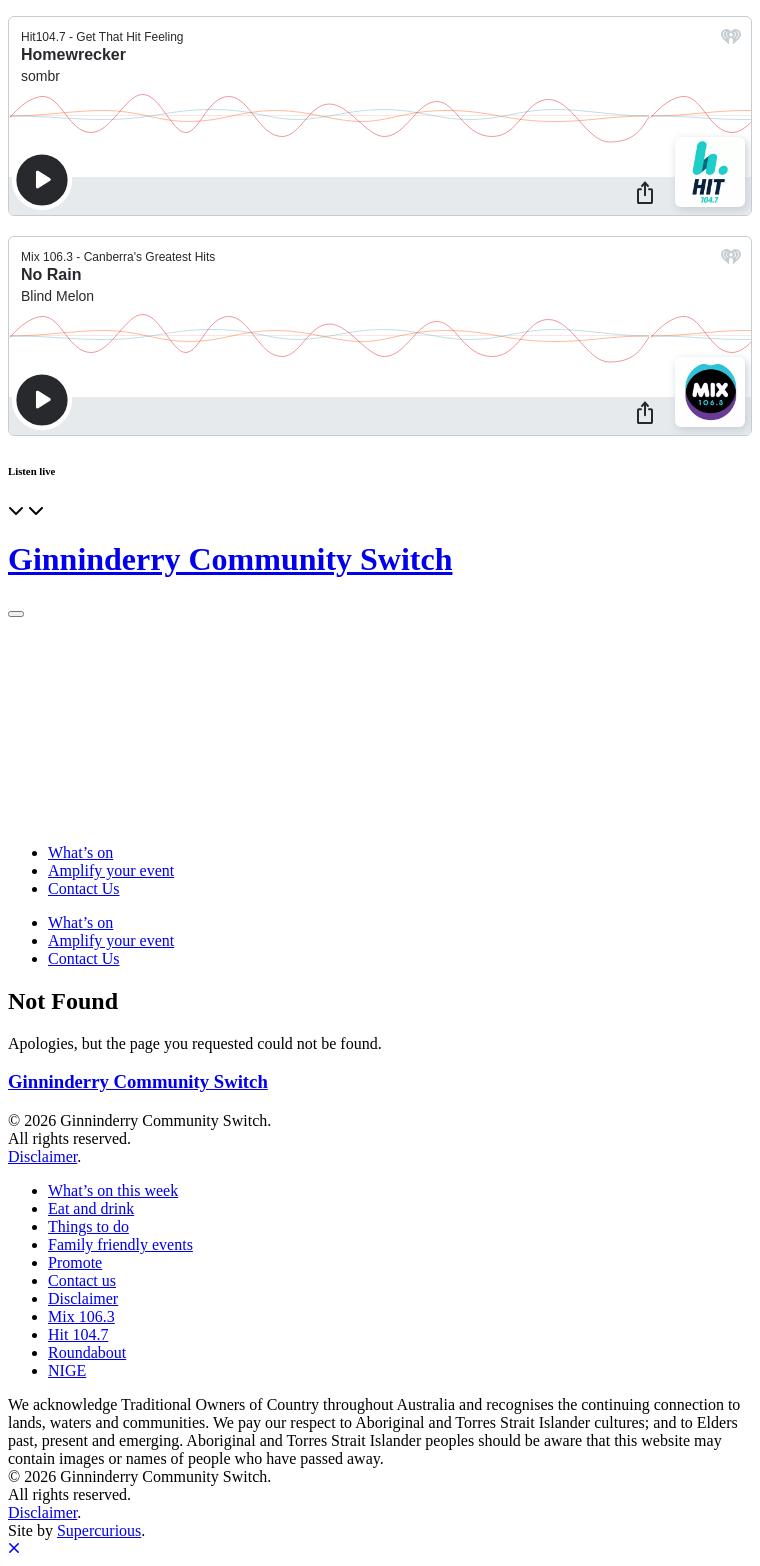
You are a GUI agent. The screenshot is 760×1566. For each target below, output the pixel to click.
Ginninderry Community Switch (230, 559)
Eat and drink (91, 1208)
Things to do (88, 1226)
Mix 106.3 (81, 1316)
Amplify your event (111, 870)
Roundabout (87, 1352)
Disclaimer (42, 1156)
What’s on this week (113, 1190)
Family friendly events (120, 1244)
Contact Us (84, 888)
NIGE (67, 1370)
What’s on (80, 852)
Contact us (82, 1280)
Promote (75, 1262)
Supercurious (99, 1530)
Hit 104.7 (78, 1334)
